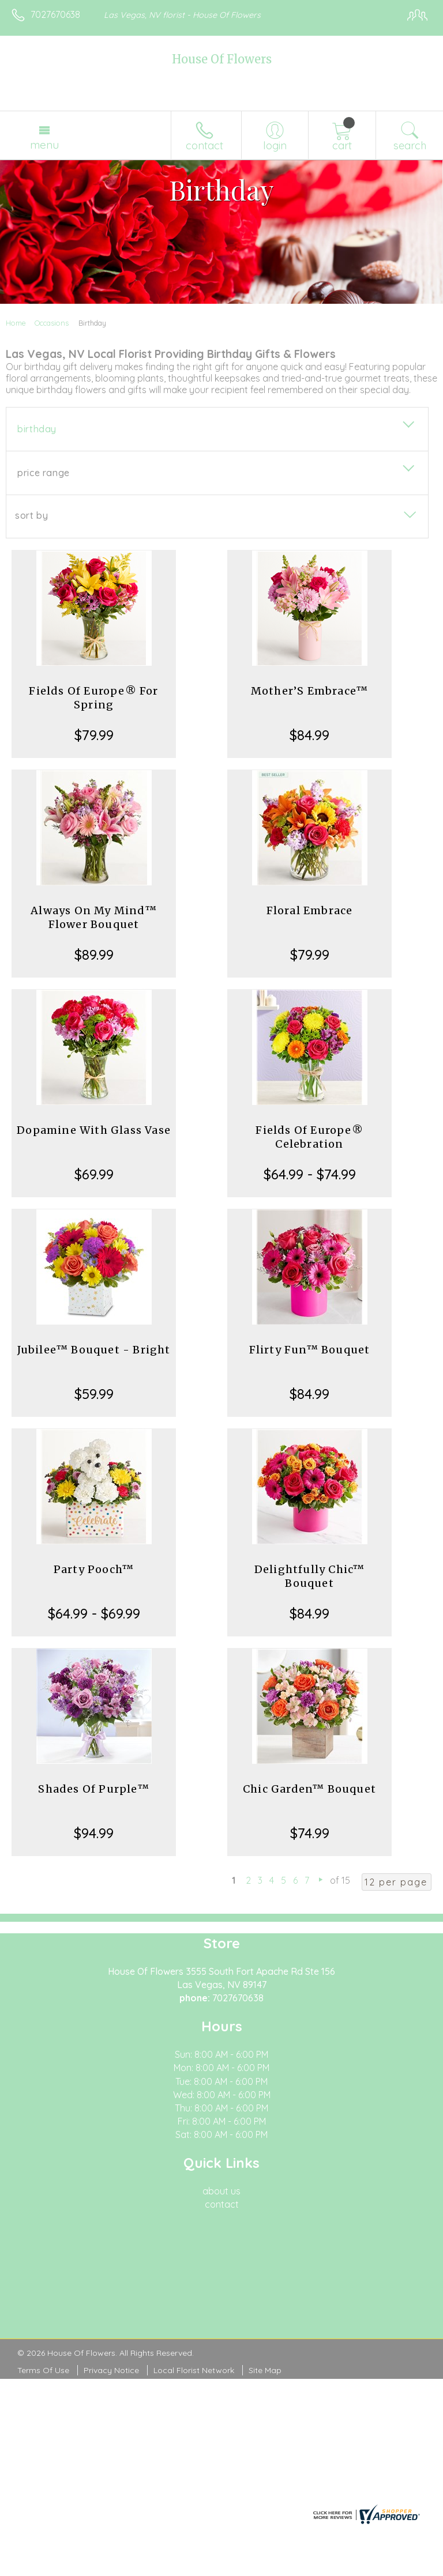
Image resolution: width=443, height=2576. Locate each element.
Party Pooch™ (94, 1569)
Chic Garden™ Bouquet (309, 1789)
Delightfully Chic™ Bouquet (309, 1576)
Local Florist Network (193, 2370)
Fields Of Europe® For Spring (93, 697)
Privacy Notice (111, 2370)
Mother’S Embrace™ (309, 690)
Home (16, 322)
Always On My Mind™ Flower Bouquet (94, 917)
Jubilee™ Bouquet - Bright (94, 1349)
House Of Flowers (222, 59)
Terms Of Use (43, 2370)
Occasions (52, 322)
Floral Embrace (309, 910)
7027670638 (55, 14)
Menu (44, 145)
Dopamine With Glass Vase (94, 1130)
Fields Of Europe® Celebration (309, 1137)
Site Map (265, 2370)
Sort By (31, 515)
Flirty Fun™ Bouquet (309, 1349)
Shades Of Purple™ (93, 1789)
